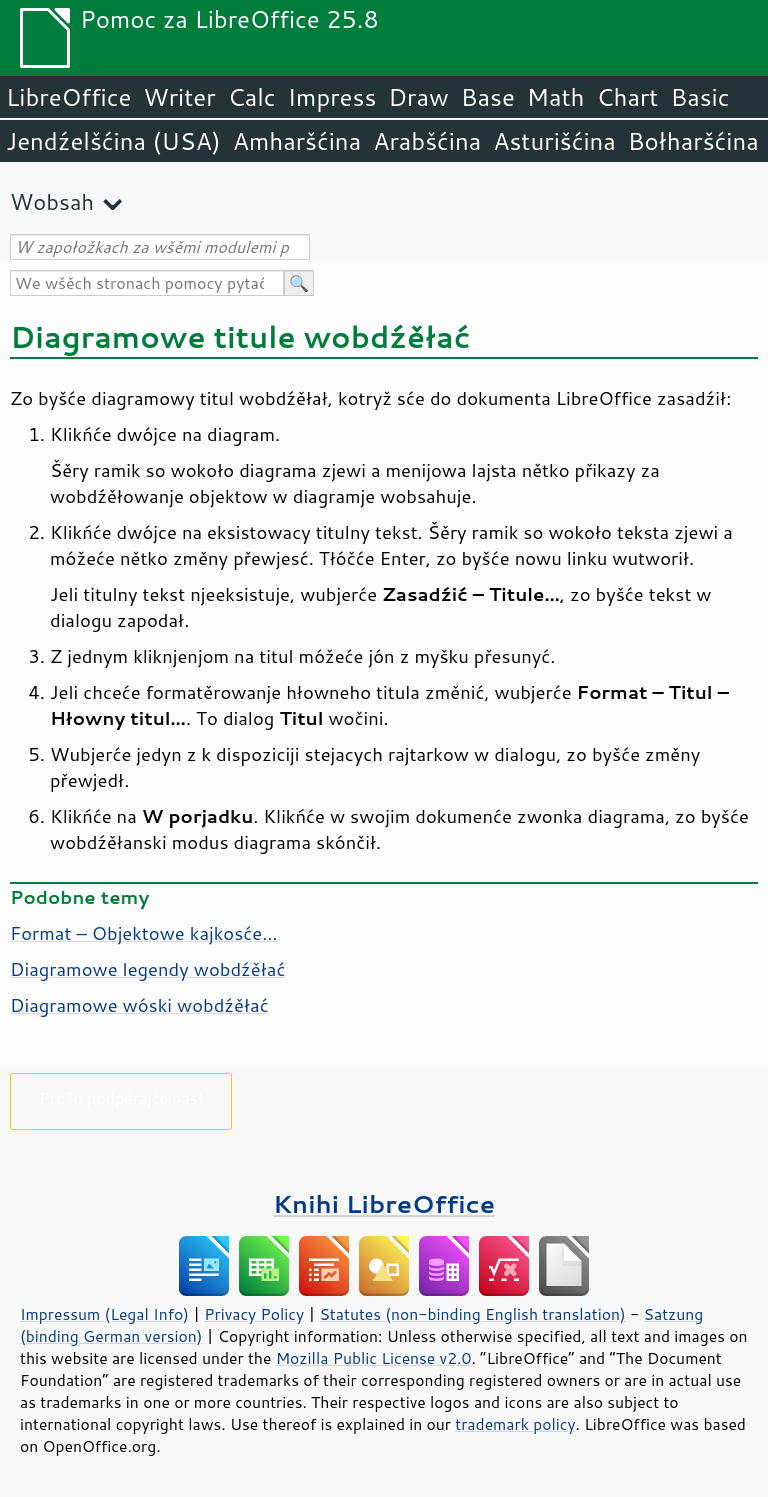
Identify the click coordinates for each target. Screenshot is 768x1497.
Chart (627, 97)
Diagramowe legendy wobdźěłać (147, 969)
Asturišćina (554, 141)
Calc (252, 97)
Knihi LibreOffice (384, 1203)
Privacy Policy (254, 1314)
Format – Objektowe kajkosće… (144, 933)
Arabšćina (427, 141)
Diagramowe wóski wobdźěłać (139, 1005)
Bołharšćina (693, 141)
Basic (699, 97)
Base (488, 97)
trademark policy (515, 1424)
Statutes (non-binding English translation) (472, 1314)
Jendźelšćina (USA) (113, 141)
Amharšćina (297, 141)
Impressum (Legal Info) (104, 1314)
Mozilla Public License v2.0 (374, 1358)
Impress (332, 97)
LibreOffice (68, 97)
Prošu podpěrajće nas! (121, 1097)
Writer (179, 97)
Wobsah (52, 201)
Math (556, 97)
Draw (418, 97)
